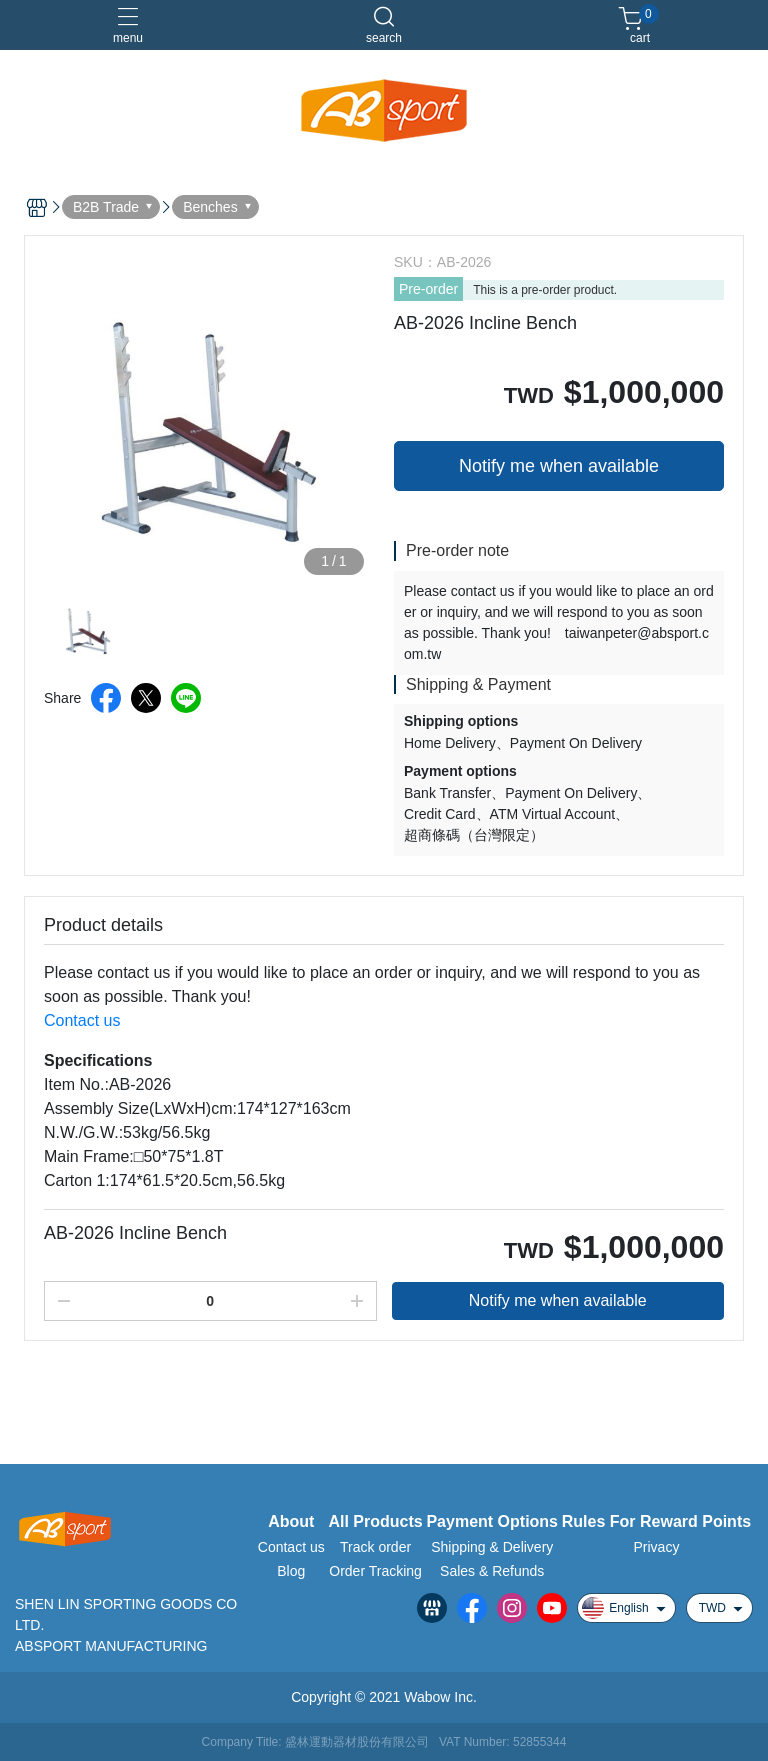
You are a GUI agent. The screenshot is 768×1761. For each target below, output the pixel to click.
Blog (291, 1571)
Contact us (82, 1020)
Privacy (656, 1547)
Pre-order (428, 289)
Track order (375, 1547)
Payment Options (492, 1522)
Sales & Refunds (492, 1571)
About (291, 1522)
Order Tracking (375, 1571)
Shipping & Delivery (492, 1547)
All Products (375, 1522)
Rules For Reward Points (656, 1522)
